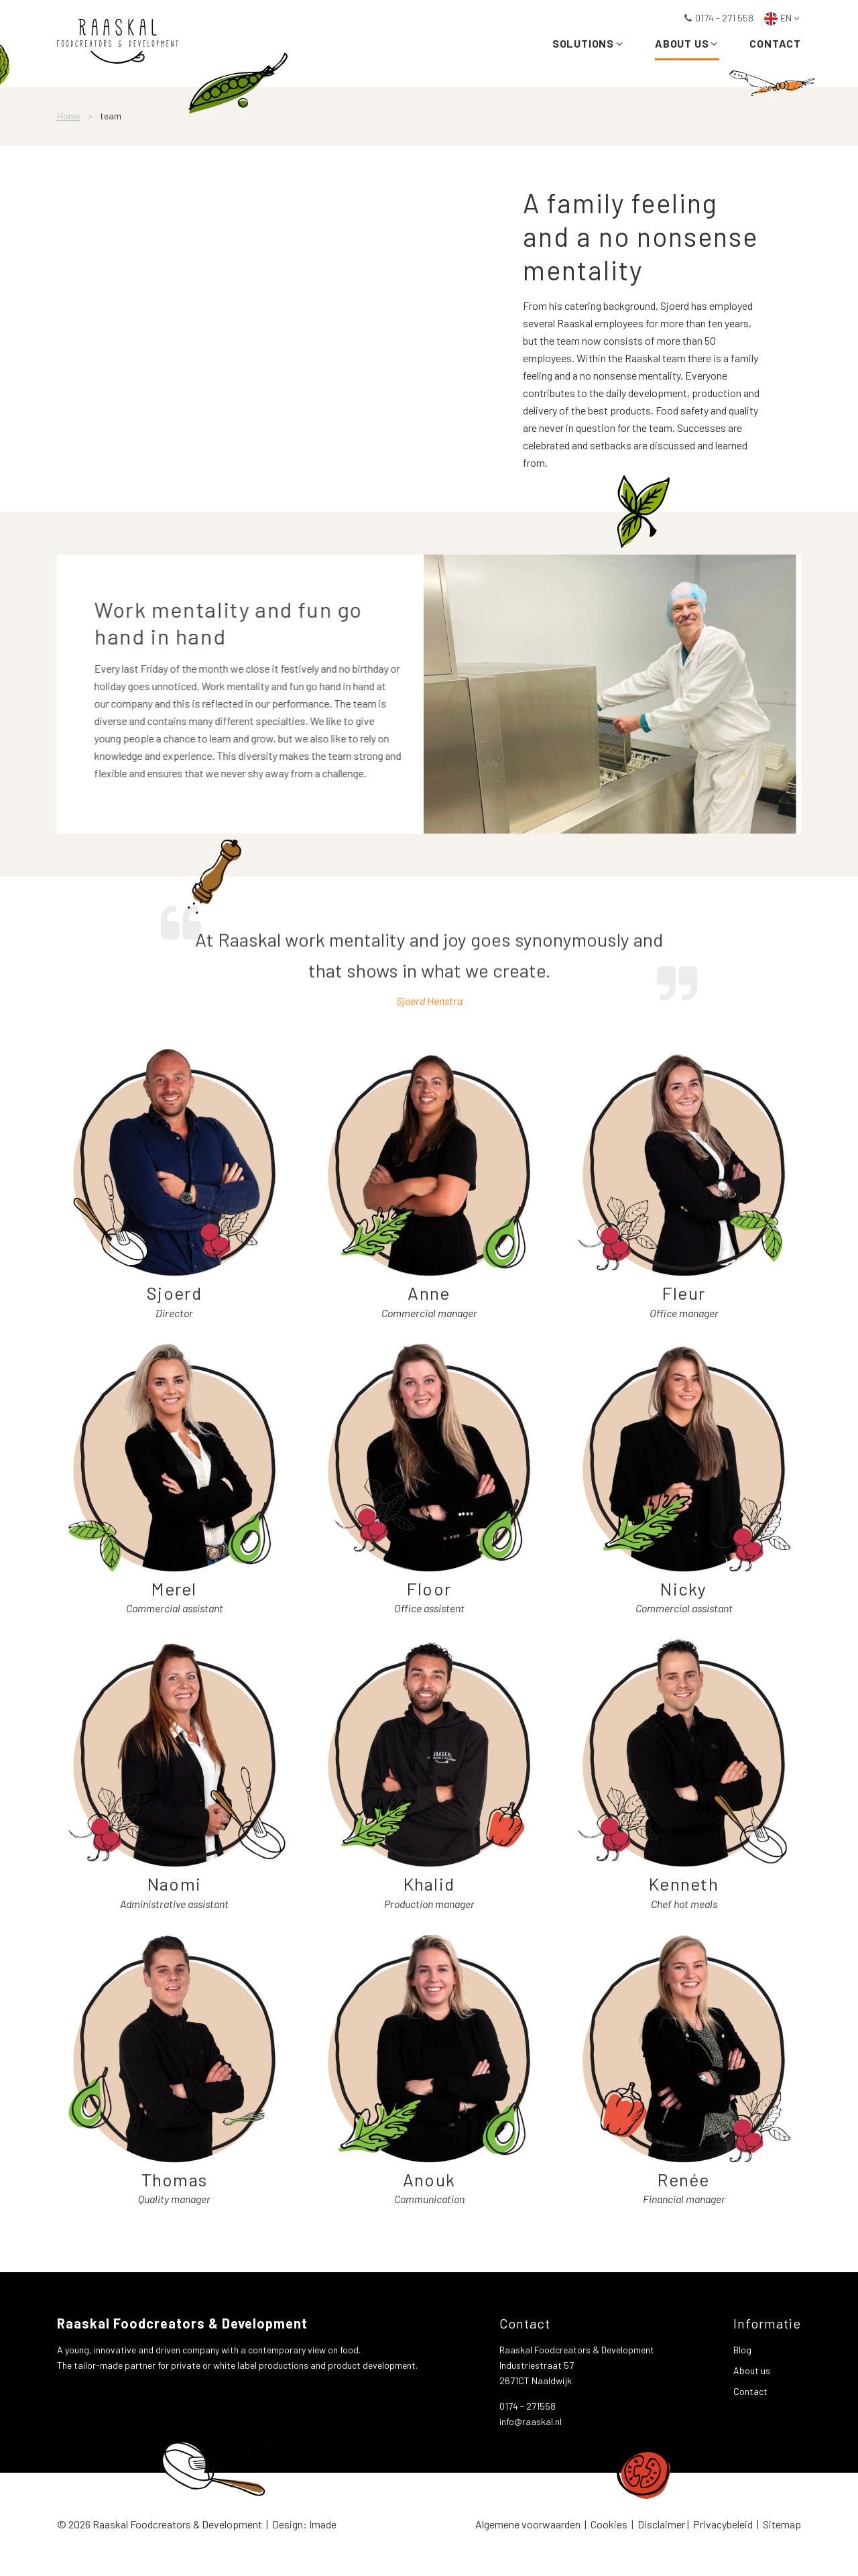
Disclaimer (661, 2524)
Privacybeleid (723, 2524)
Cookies (609, 2524)
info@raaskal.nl (530, 2421)
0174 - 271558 (527, 2406)
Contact (775, 45)
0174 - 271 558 (718, 17)
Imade (322, 2524)
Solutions (588, 45)
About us (687, 45)
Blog (742, 2349)
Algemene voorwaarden (527, 2524)
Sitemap (782, 2524)
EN (782, 17)
